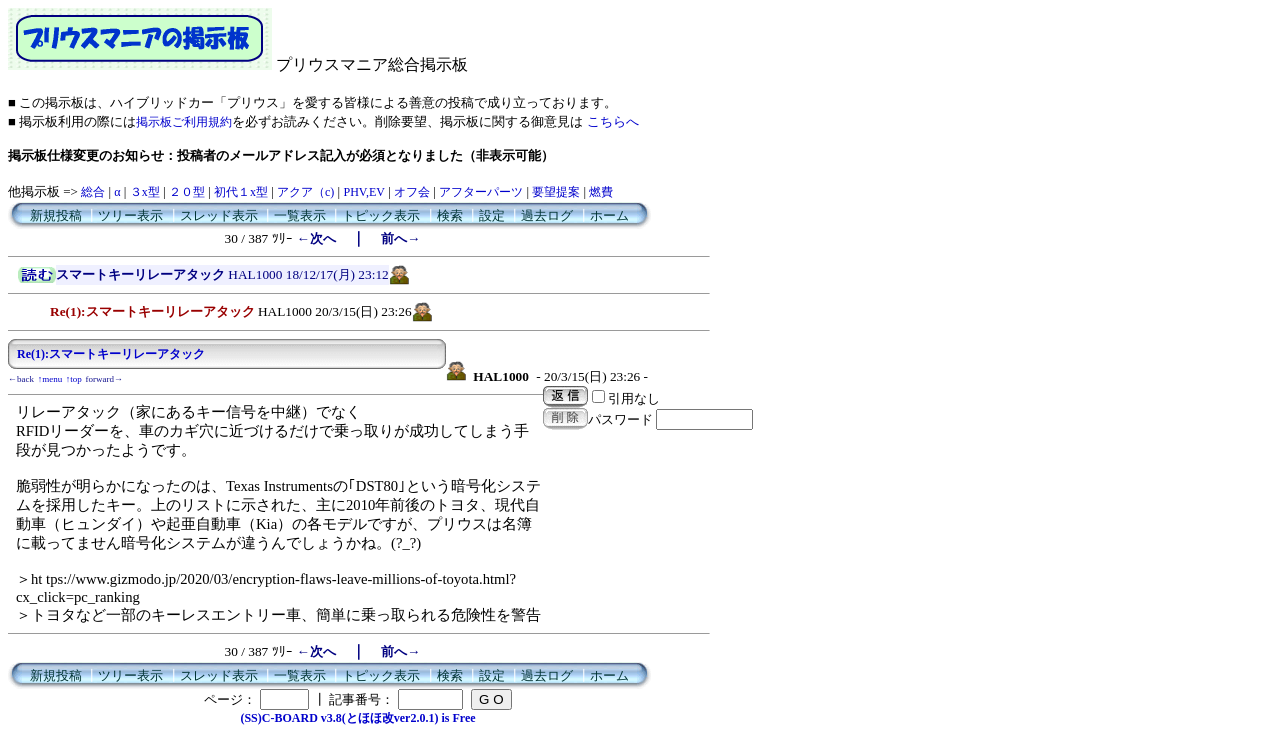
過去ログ (547, 215)
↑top (74, 379)
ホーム (609, 215)
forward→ (105, 379)
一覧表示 (300, 215)
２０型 (187, 192)
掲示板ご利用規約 (184, 122)
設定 (492, 215)
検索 (450, 215)
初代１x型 (241, 192)
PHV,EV (363, 192)
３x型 (145, 192)
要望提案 (556, 192)
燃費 (601, 192)
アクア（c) (305, 192)
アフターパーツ (481, 192)
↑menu (50, 379)
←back (21, 379)
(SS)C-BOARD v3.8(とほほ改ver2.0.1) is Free (357, 718)
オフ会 (412, 192)
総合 (93, 192)
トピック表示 (381, 215)
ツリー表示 (130, 215)
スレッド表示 (219, 215)
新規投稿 (56, 215)
